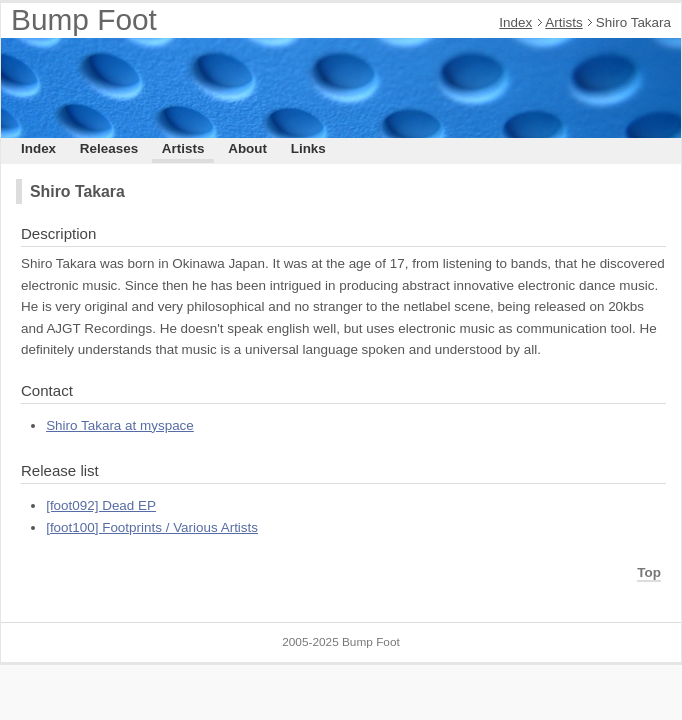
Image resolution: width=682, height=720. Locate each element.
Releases (109, 148)
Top (649, 572)
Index (515, 22)
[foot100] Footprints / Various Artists (152, 527)
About (247, 148)
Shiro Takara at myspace (120, 425)
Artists (563, 22)
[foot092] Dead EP (101, 505)
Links (308, 148)
